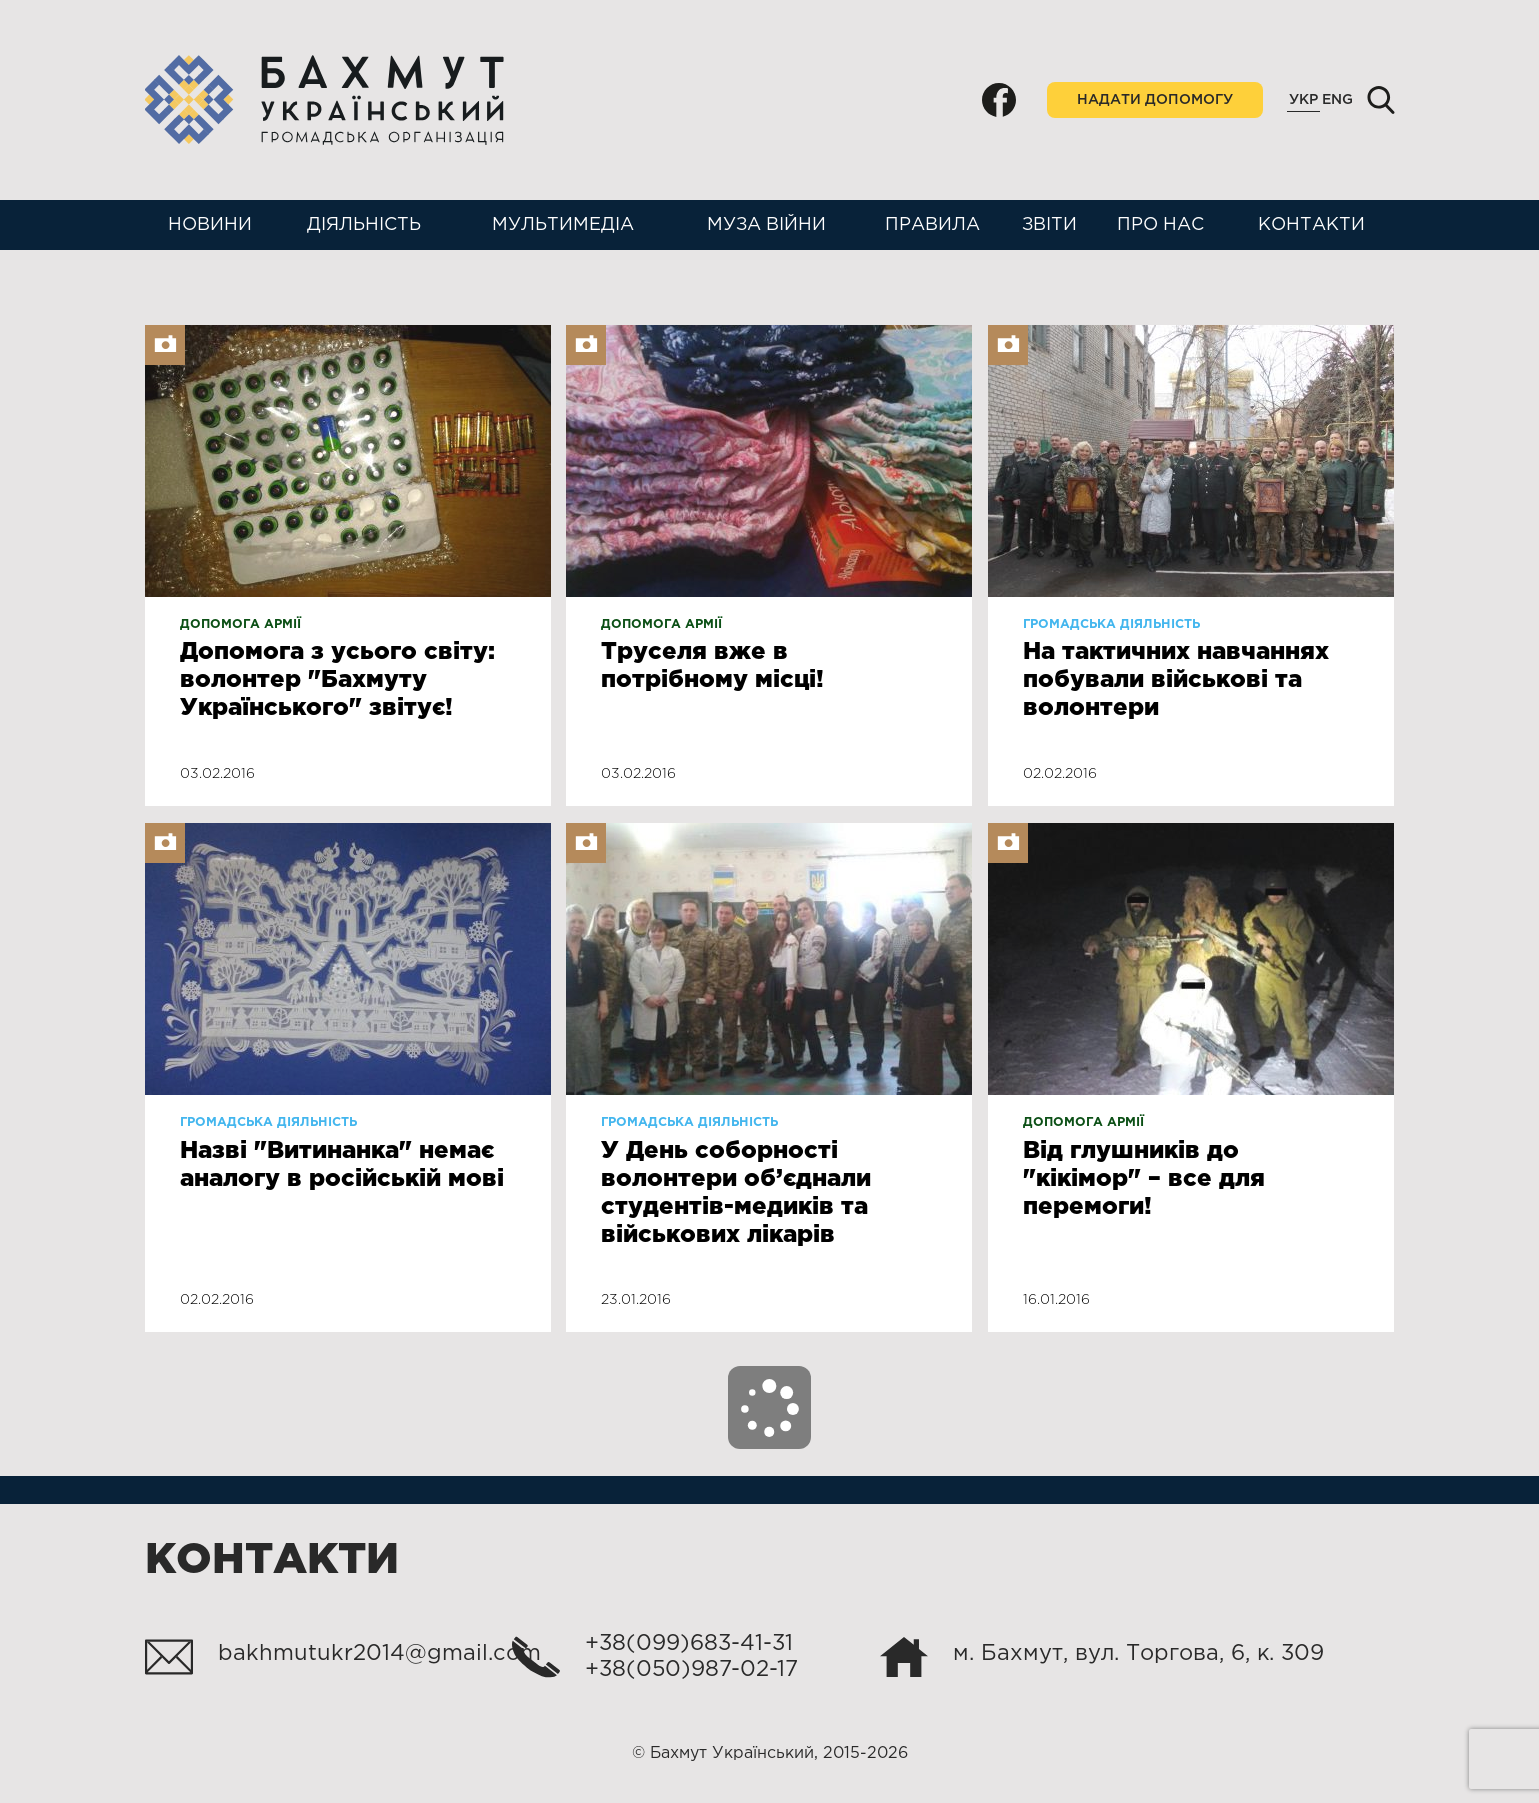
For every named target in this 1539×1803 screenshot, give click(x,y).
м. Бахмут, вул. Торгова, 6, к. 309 (1138, 1654)
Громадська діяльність (1111, 624)
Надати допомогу (1155, 100)
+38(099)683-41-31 (689, 1644)
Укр (1303, 100)
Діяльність (364, 225)
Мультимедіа (563, 225)
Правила (932, 225)
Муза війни (766, 225)
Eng (1337, 100)
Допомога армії (240, 624)
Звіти (1049, 225)
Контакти (1311, 225)
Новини (210, 225)
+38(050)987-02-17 (691, 1670)
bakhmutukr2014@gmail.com (379, 1654)
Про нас (1160, 225)
